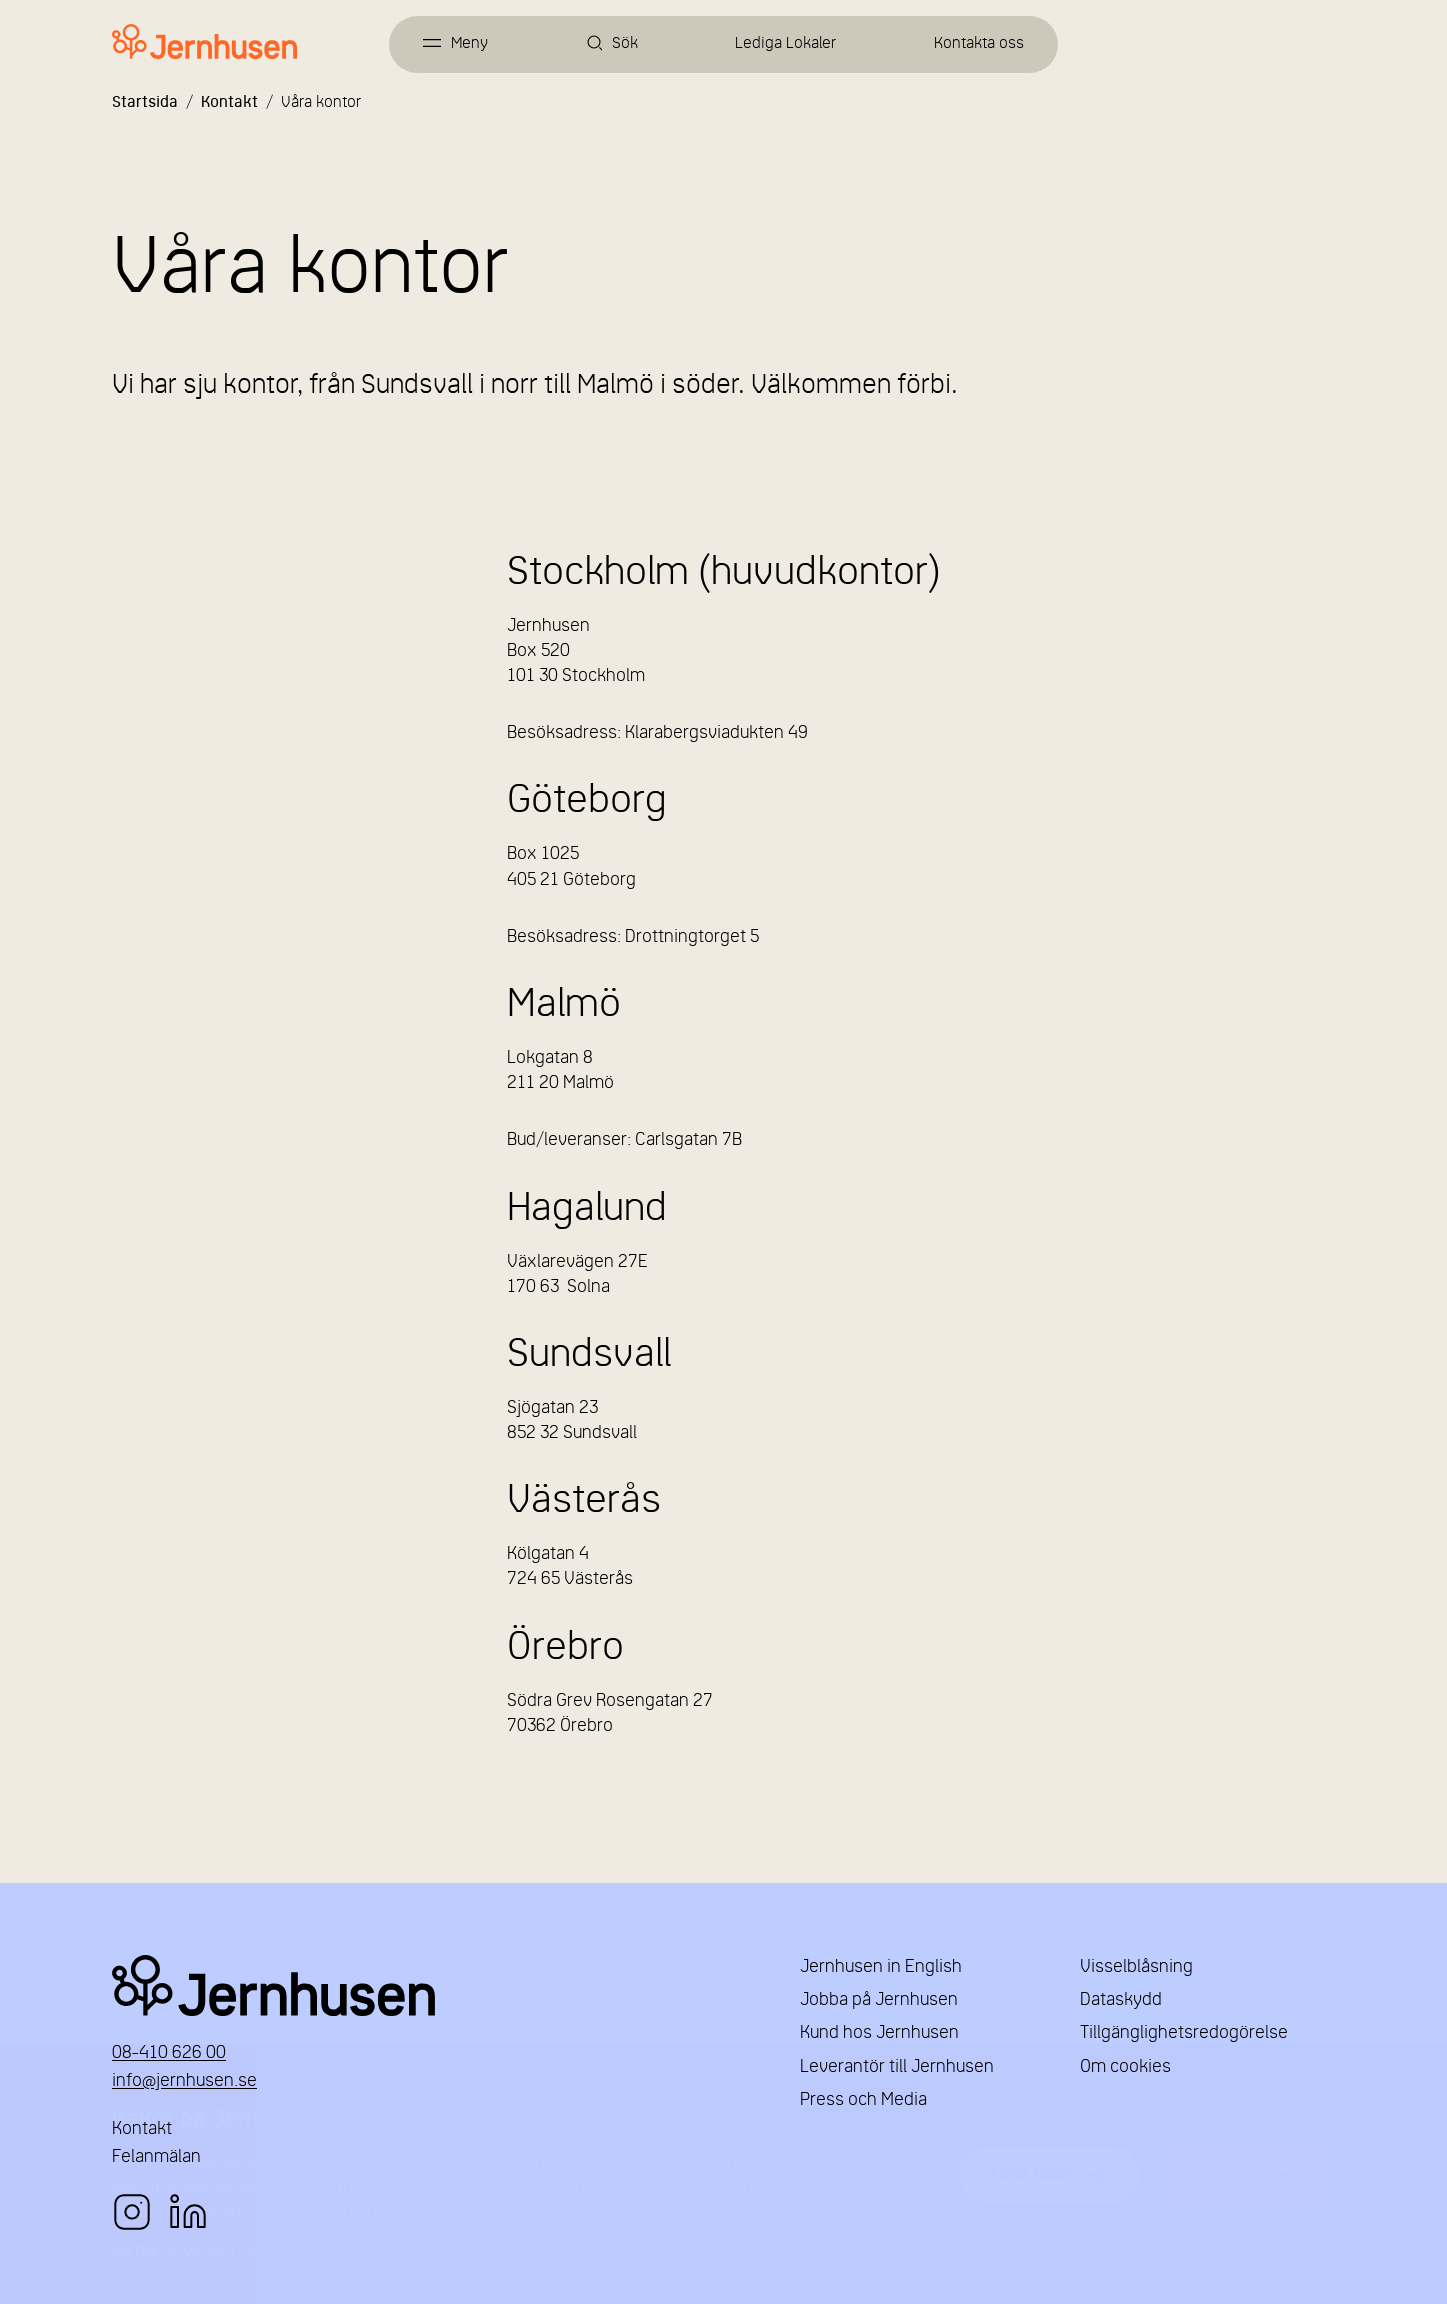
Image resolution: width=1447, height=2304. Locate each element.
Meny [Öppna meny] (469, 44)
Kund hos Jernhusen (879, 2033)
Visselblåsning (1136, 1967)
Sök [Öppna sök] (625, 44)
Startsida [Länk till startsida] (145, 103)
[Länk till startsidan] (204, 42)
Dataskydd (1121, 2000)
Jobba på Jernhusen (879, 2000)
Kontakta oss (979, 44)
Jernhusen (432, 1985)
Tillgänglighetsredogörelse (1184, 2033)
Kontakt (229, 103)
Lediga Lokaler (785, 44)
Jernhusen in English (881, 1967)
